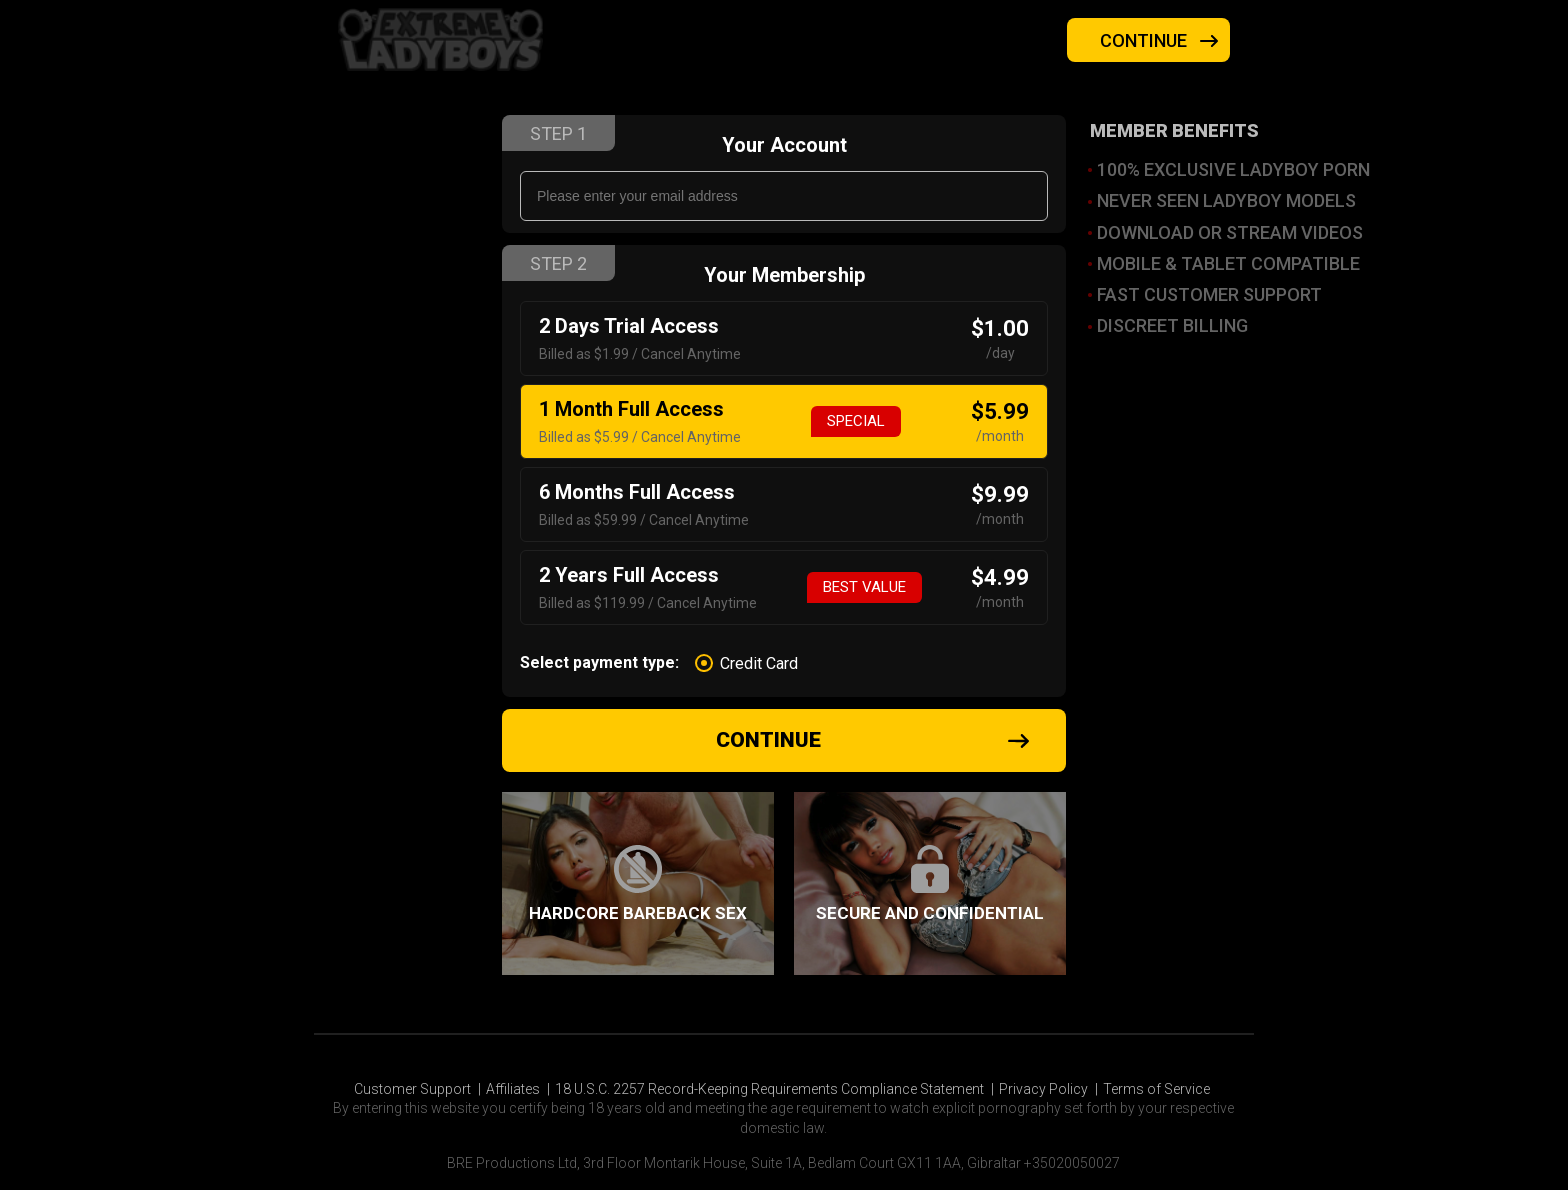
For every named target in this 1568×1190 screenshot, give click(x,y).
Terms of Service (1156, 1089)
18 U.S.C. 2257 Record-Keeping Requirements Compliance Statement (769, 1089)
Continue (1161, 40)
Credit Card (759, 664)
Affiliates (513, 1089)
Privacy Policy (1043, 1089)
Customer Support (412, 1089)
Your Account (784, 145)
